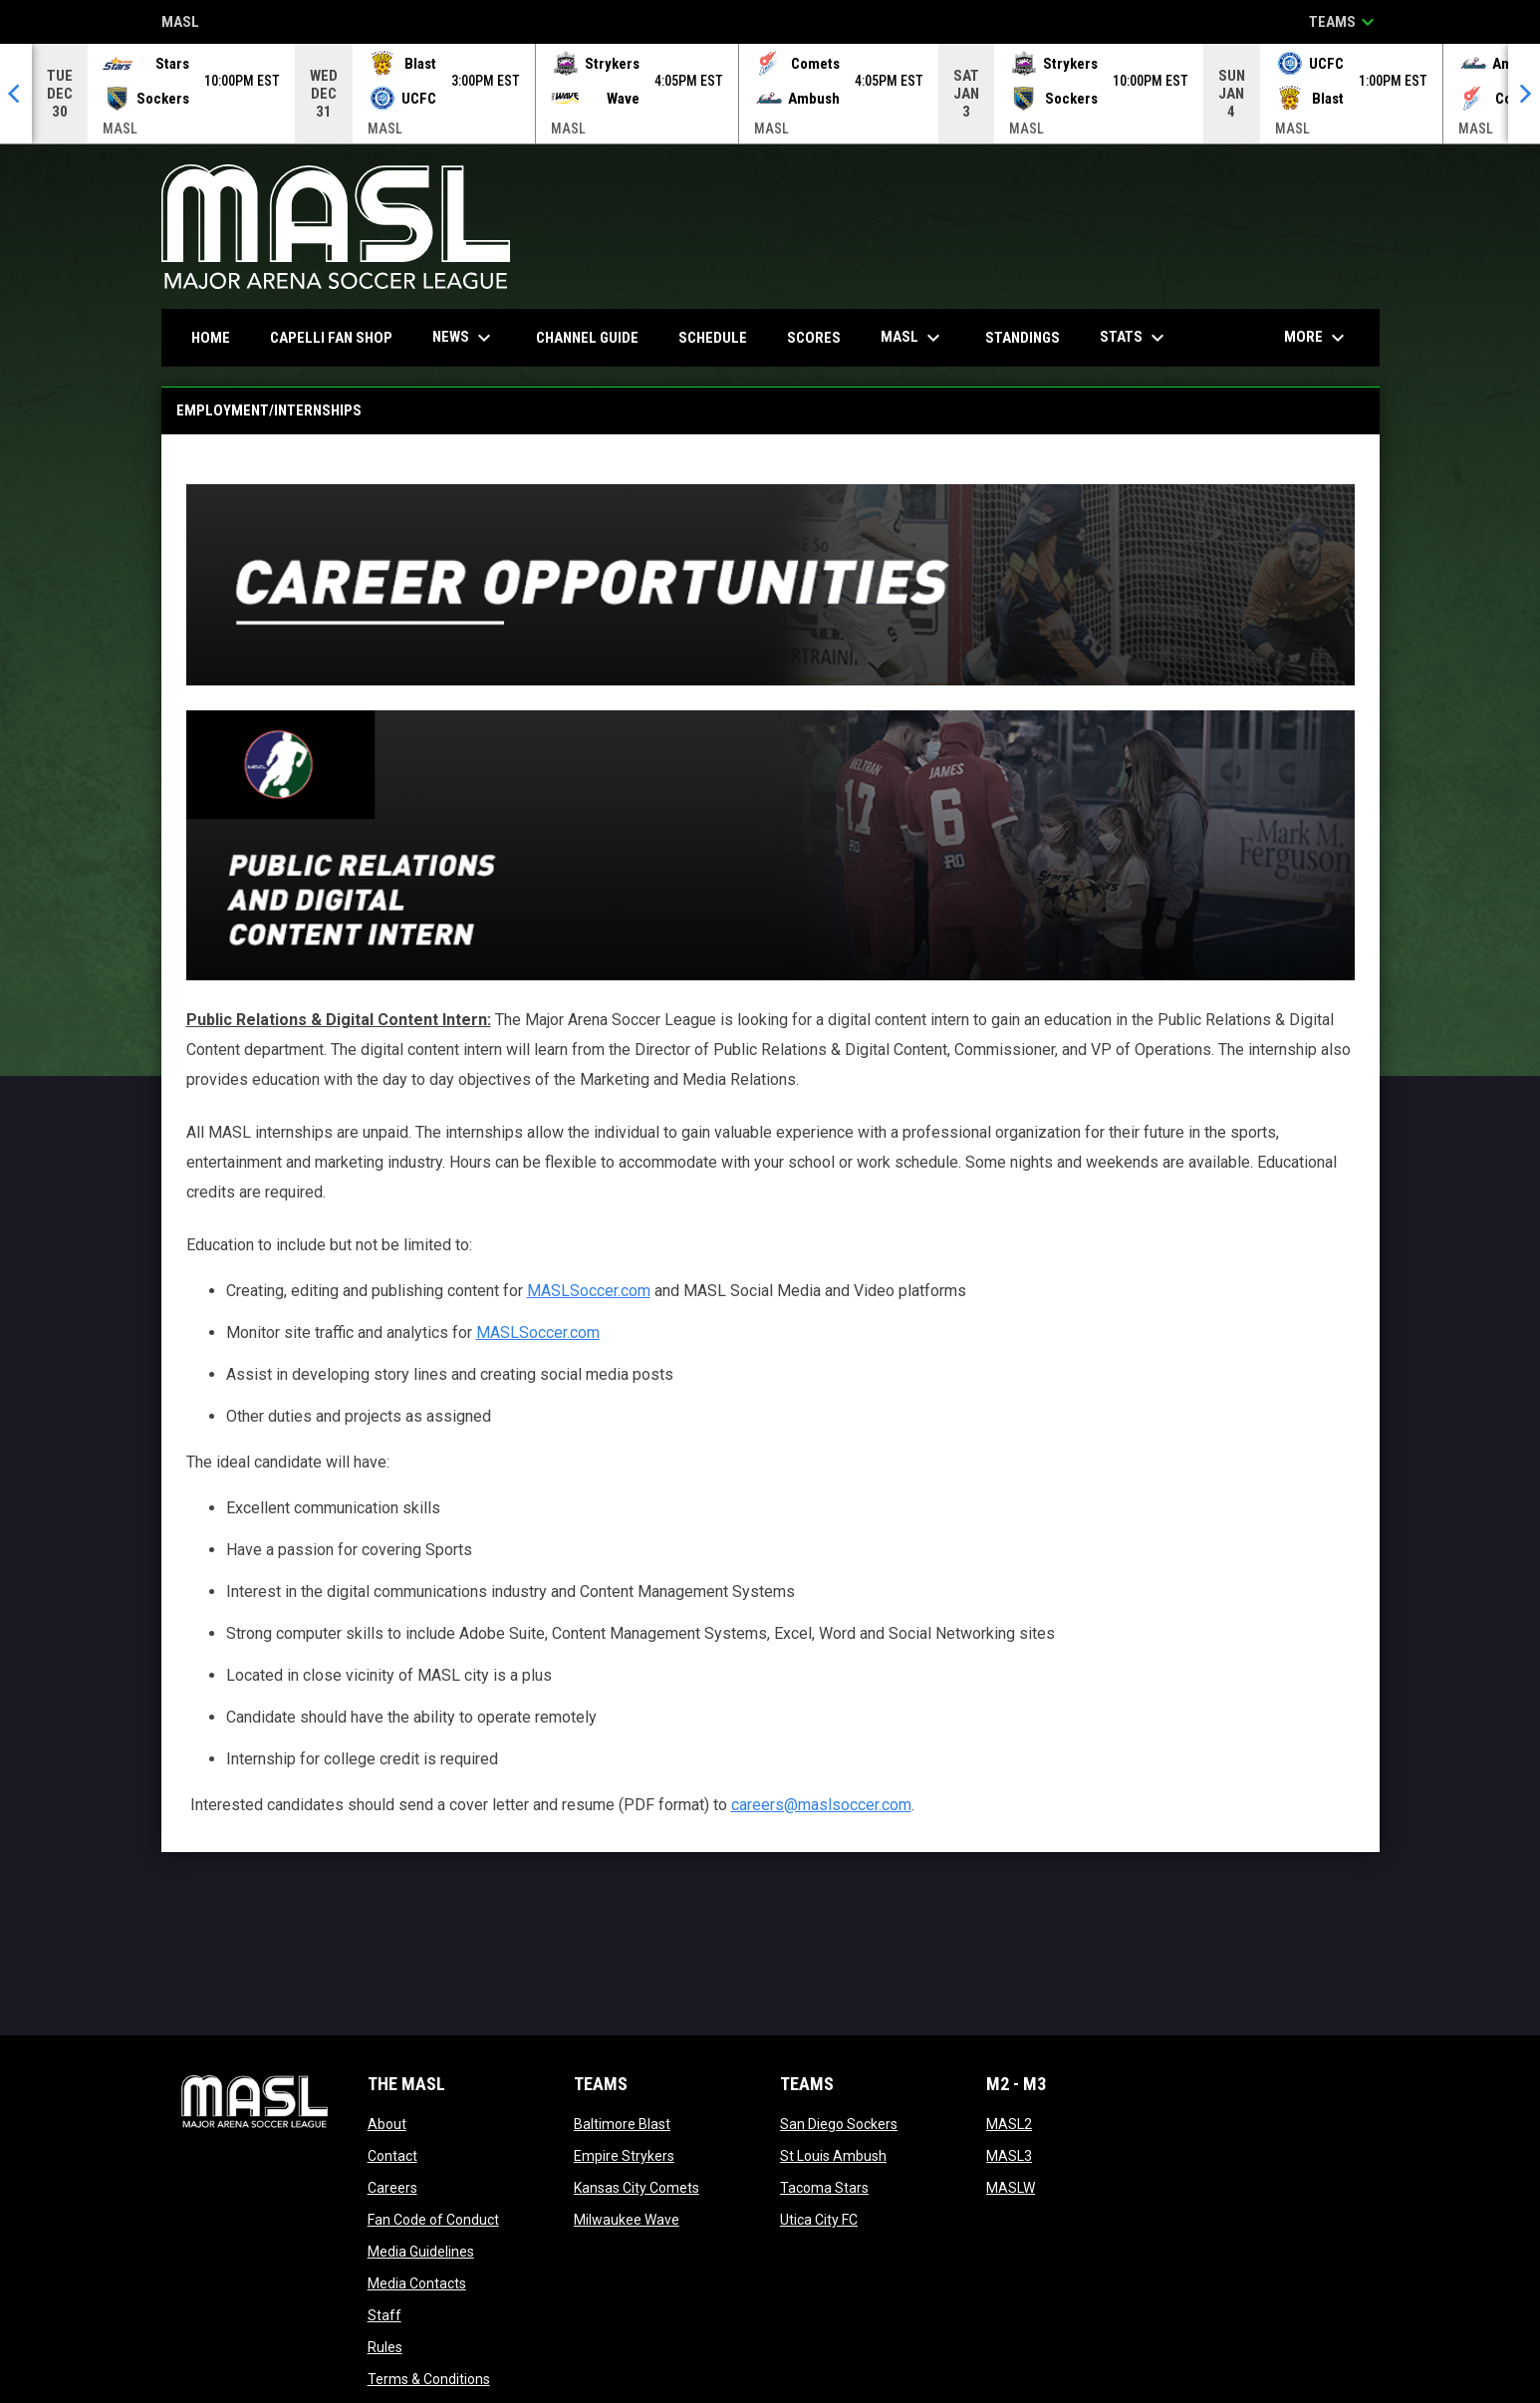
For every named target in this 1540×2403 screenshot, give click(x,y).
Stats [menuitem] (1134, 338)
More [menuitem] (1317, 338)
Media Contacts (417, 2283)
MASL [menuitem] (913, 338)
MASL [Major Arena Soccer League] (180, 23)
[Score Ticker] (770, 93)
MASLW (1010, 2188)
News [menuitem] (464, 338)
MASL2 (1009, 2124)
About (387, 2124)
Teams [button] (1344, 22)
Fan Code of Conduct (433, 2220)
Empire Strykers (624, 2156)
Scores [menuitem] (814, 338)
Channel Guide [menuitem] (587, 338)
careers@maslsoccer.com (821, 1804)
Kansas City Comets (636, 2188)
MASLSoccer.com (588, 1290)
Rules (385, 2347)
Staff (384, 2315)
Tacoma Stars (824, 2188)
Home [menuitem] (210, 338)
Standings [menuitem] (1022, 338)
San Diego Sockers (839, 2124)
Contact (392, 2156)
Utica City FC (819, 2220)
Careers (392, 2188)
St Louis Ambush (833, 2156)
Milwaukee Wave (626, 2220)
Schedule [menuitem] (712, 338)
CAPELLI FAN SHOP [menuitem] (338, 337)
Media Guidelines (421, 2252)
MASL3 (1009, 2156)
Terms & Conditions (429, 2379)
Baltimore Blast (622, 2124)
